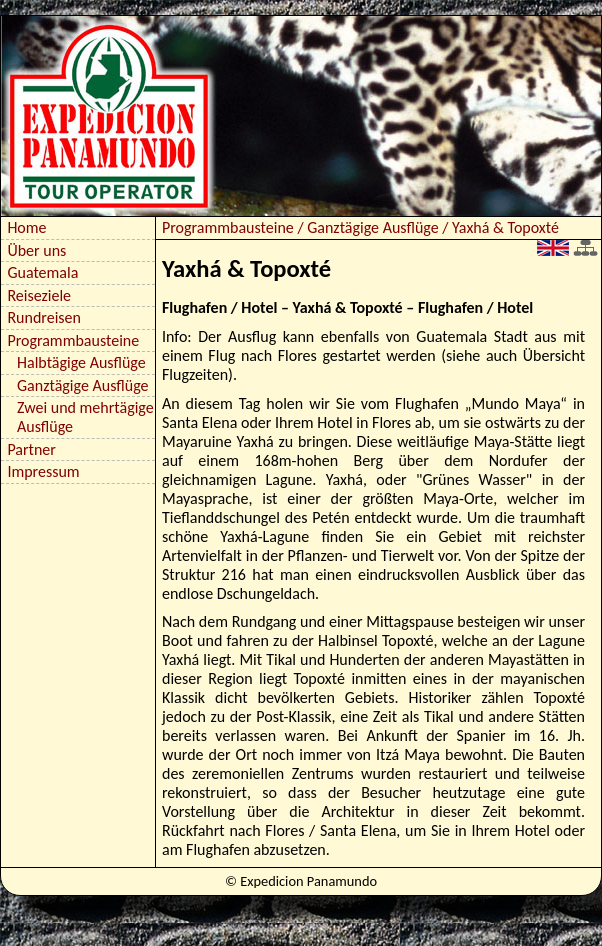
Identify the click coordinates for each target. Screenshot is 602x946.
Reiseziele (39, 295)
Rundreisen (44, 317)
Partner (31, 449)
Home (26, 227)
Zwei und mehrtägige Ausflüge (85, 417)
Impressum (43, 471)
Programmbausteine (73, 340)
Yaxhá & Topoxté (505, 227)
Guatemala (42, 272)
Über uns (36, 250)
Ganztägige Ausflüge (83, 385)
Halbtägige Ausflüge (81, 362)
